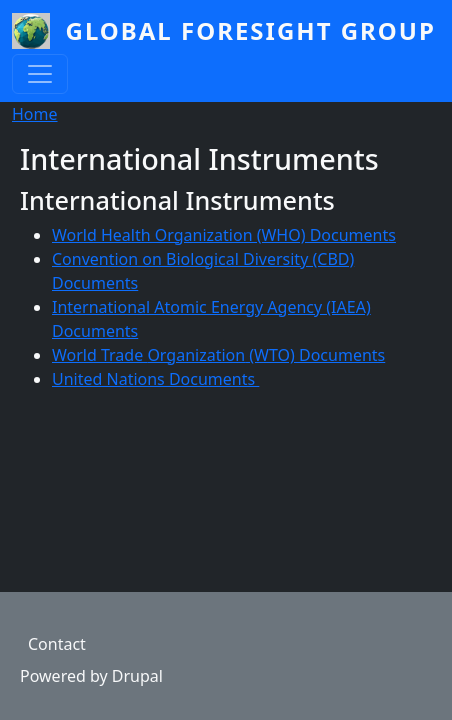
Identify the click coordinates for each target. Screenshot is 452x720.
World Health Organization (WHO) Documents (224, 235)
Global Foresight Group (251, 30)
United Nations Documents (155, 379)
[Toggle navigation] (40, 74)
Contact (57, 644)
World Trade (99, 355)
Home (35, 114)
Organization (196, 355)
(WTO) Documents (315, 355)
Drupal (137, 676)
